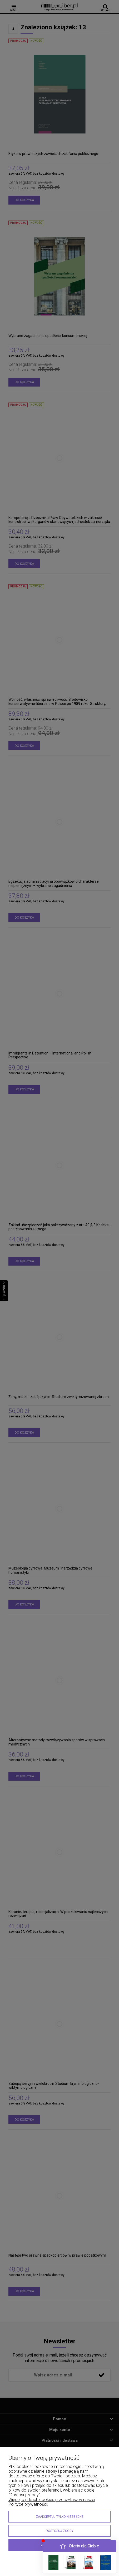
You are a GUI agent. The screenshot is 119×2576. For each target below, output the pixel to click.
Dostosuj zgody (59, 2531)
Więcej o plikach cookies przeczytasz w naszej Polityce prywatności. (51, 2502)
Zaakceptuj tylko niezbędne (59, 2517)
